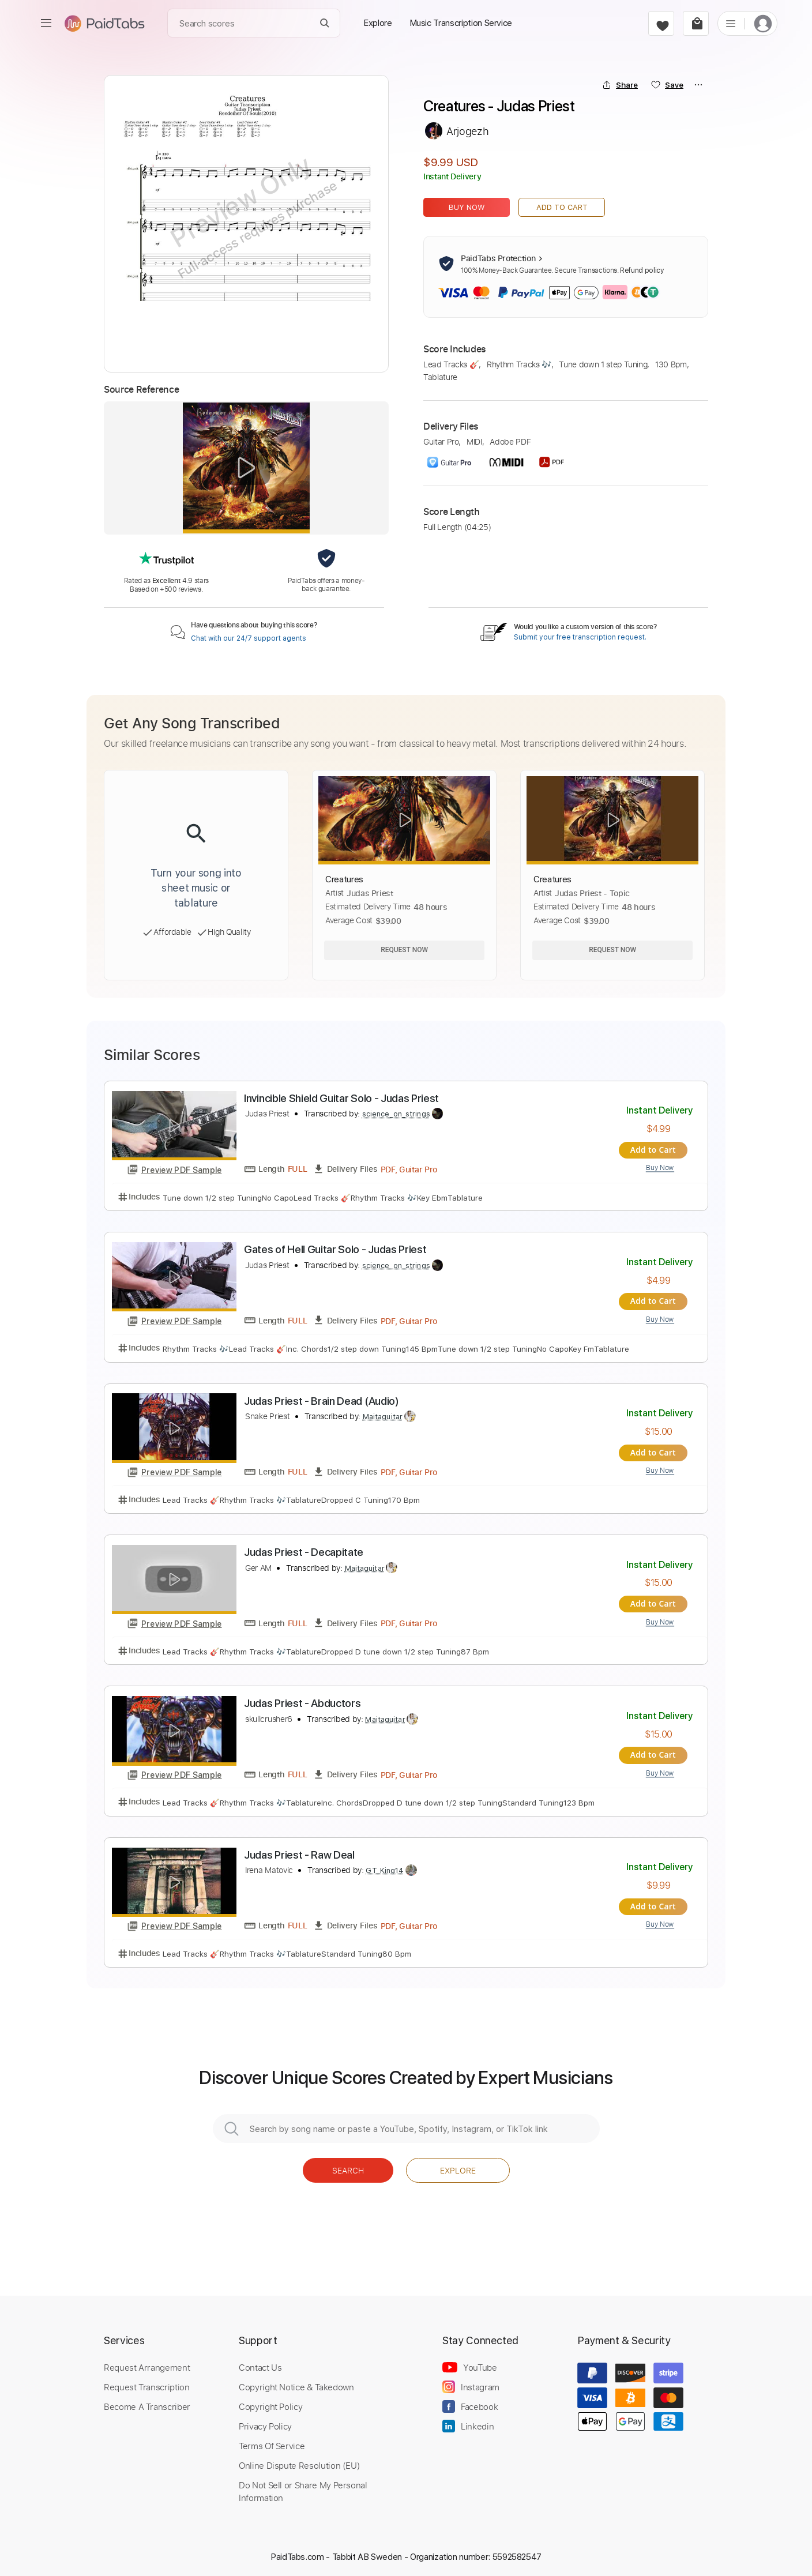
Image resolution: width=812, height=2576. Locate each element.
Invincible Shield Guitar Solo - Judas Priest (341, 1098)
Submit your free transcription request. (580, 637)
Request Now (404, 950)
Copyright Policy (270, 2402)
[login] (763, 23)
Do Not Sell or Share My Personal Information (303, 2487)
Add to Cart (562, 207)
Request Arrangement (147, 2362)
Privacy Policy (265, 2421)
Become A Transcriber (147, 2402)
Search (348, 2165)
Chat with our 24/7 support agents (248, 638)
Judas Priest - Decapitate (303, 1549)
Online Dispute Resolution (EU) (299, 2460)
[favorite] (661, 23)
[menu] (46, 23)
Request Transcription (147, 2382)
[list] (730, 23)
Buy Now (467, 207)
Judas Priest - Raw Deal (299, 1850)
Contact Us (260, 2362)
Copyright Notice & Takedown (296, 2382)
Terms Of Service (271, 2441)
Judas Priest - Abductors (302, 1700)
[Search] (325, 23)
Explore (458, 2165)
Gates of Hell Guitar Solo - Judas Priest (335, 1248)
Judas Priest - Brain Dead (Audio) (321, 1399)
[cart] (696, 23)
